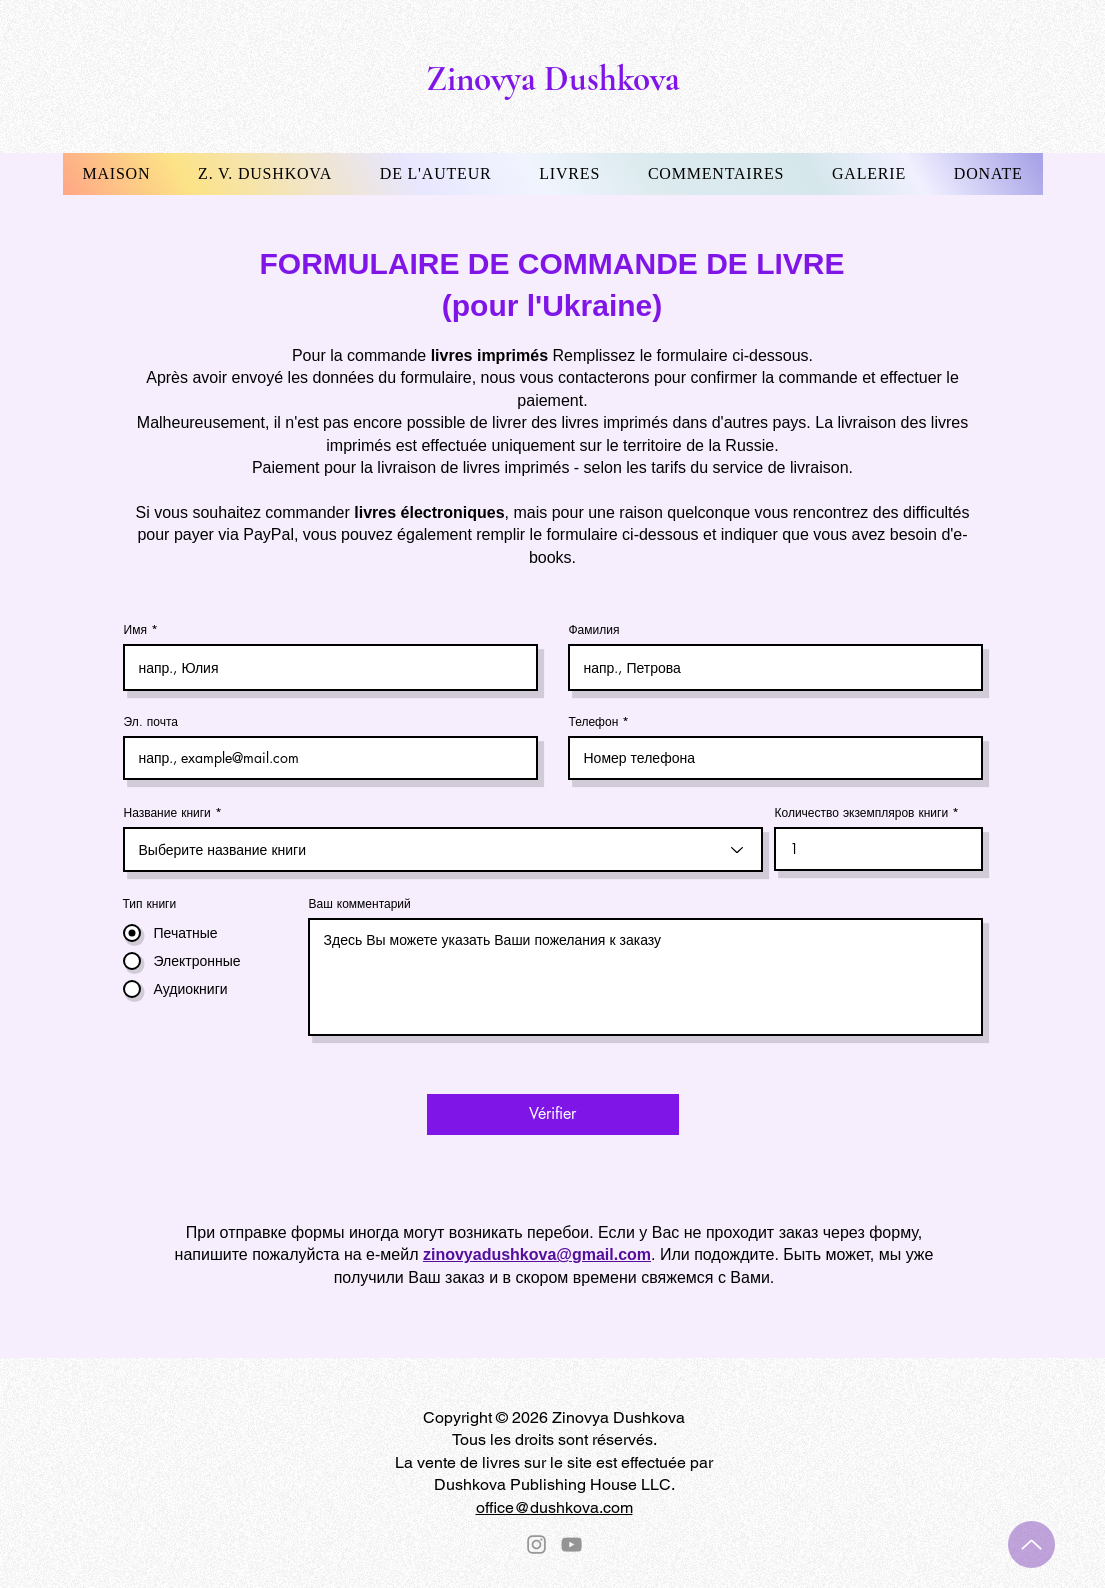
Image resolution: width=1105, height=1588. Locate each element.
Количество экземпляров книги (862, 813)
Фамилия (594, 630)
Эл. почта (151, 722)
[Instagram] (536, 1544)
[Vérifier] (553, 1114)
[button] (265, 174)
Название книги (167, 813)
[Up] (1031, 1544)
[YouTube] (571, 1544)
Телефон (594, 722)
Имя (135, 630)
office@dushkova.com (554, 1507)
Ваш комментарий (360, 904)
